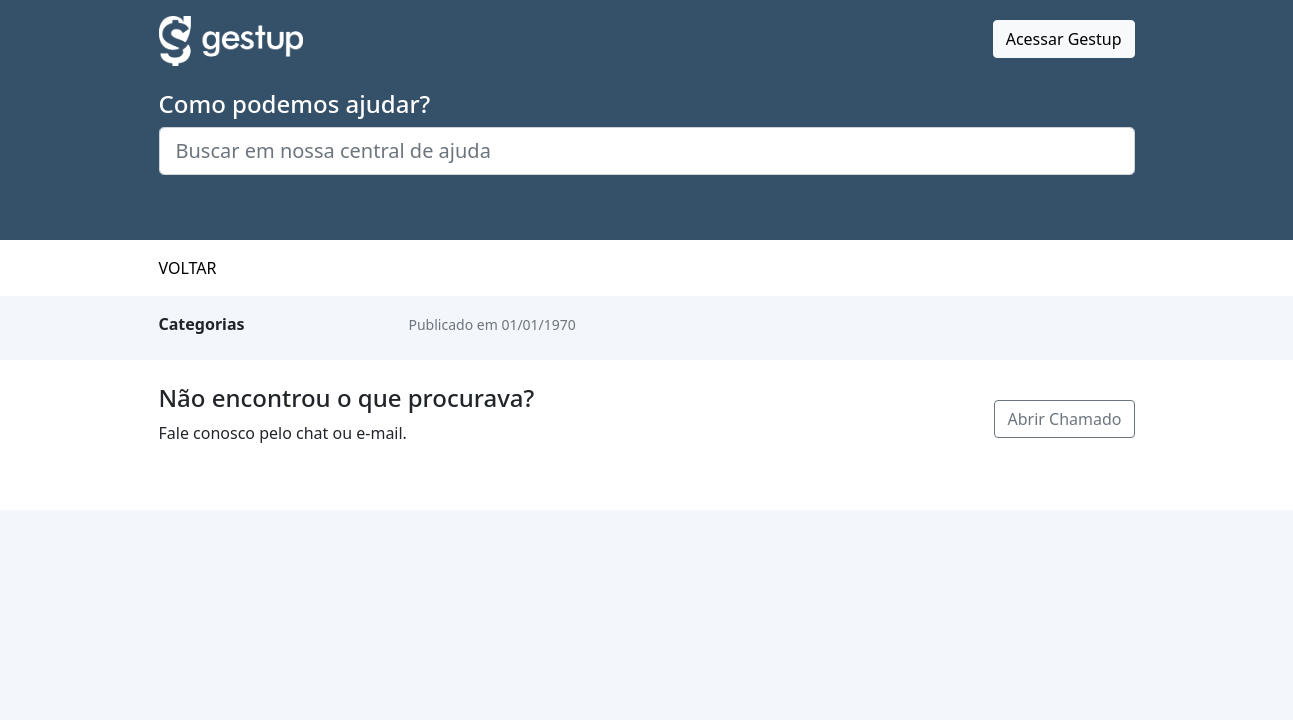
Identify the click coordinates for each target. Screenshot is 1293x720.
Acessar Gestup (1064, 39)
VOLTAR (188, 268)
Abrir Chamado (1064, 419)
